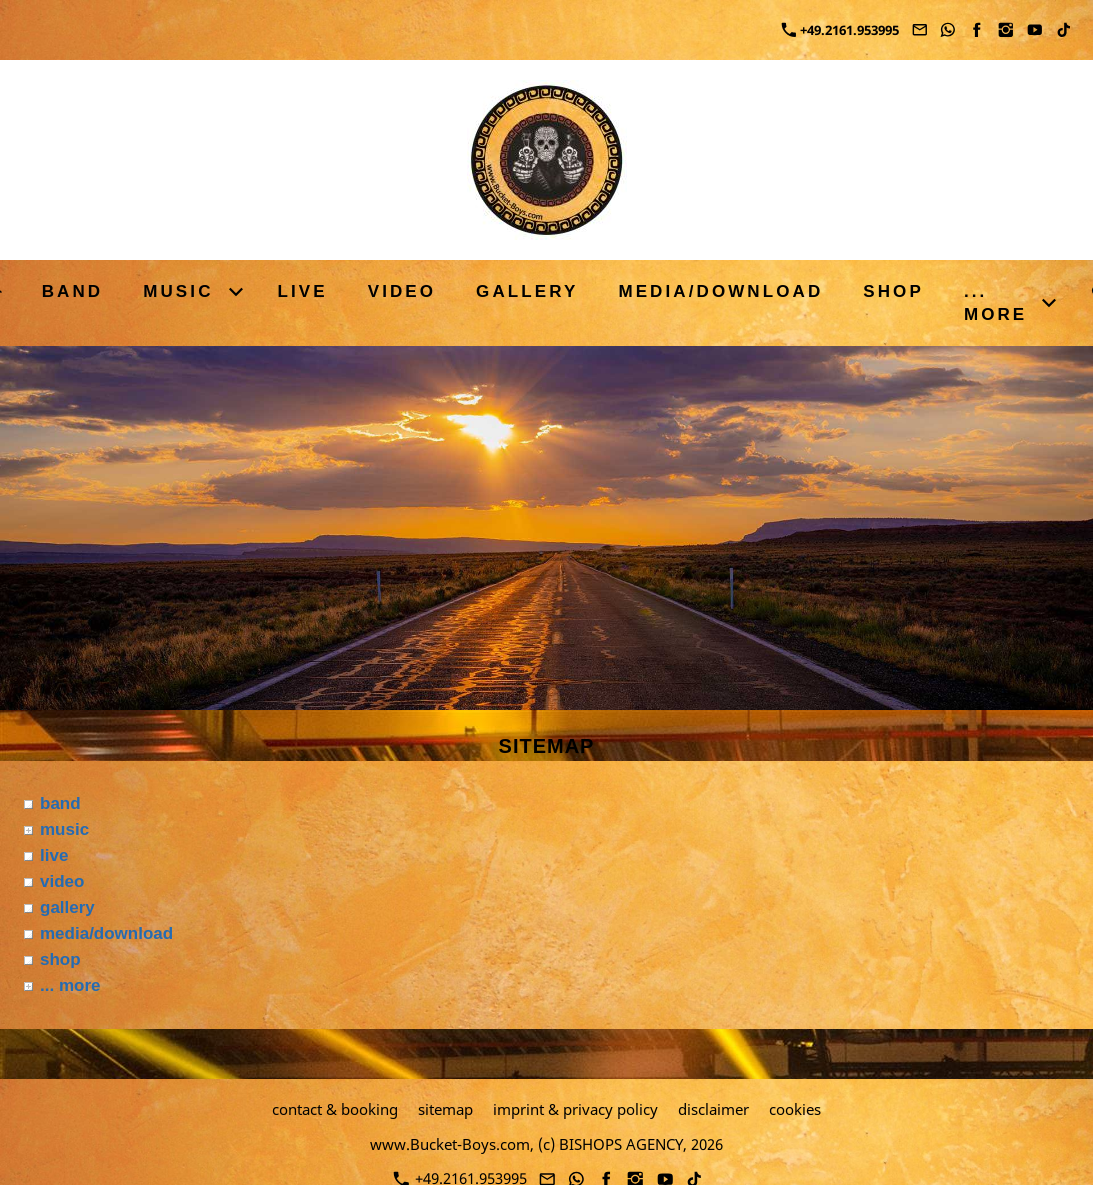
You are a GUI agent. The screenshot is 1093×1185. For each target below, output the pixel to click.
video (62, 881)
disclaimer (713, 1109)
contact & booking (335, 1109)
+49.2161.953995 (840, 30)
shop (60, 959)
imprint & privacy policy (575, 1109)
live (54, 855)
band (60, 803)
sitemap (445, 1109)
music (64, 829)
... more (70, 985)
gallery (67, 907)
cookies (795, 1109)
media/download (106, 933)
